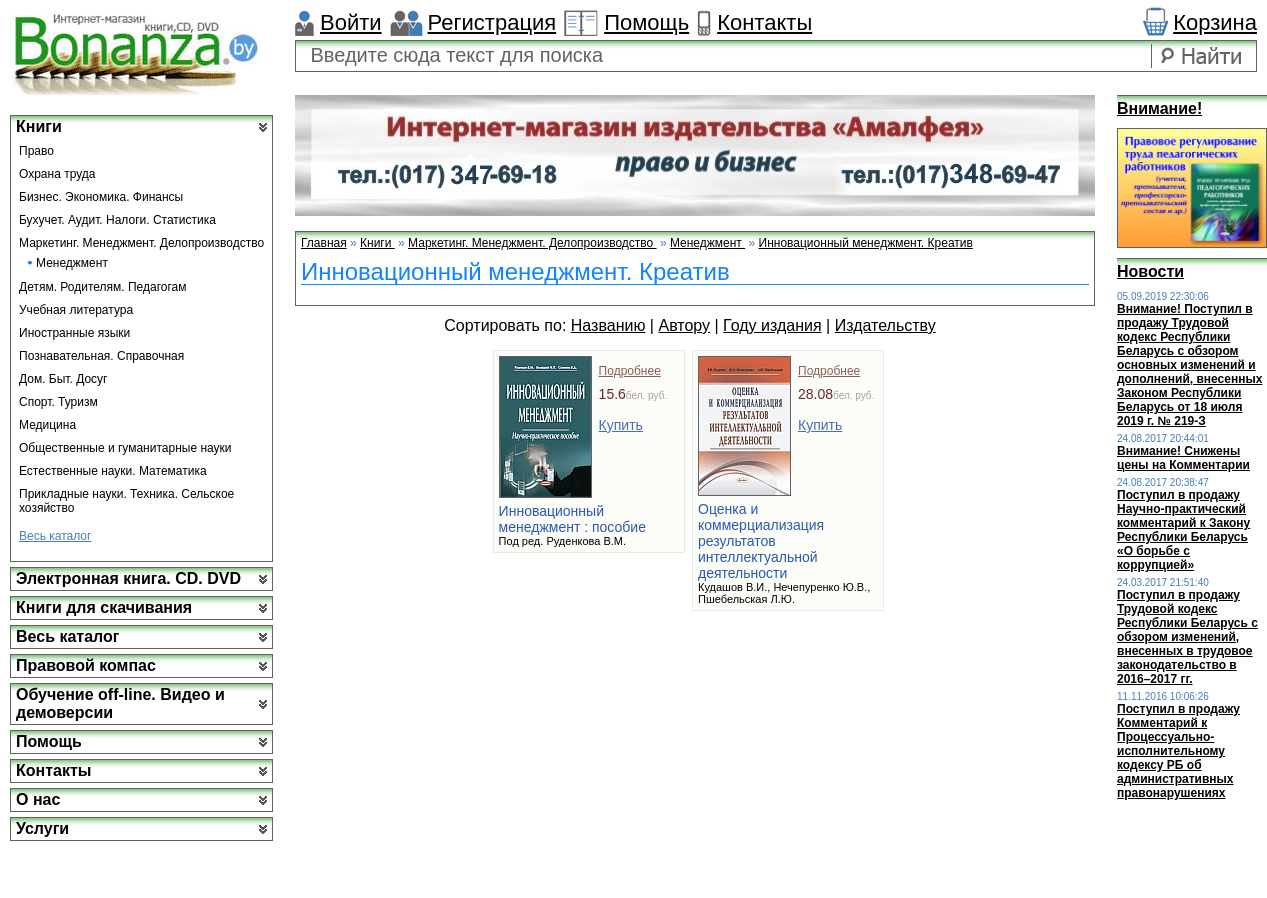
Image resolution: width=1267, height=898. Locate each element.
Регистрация (492, 22)
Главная (324, 243)
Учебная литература (76, 310)
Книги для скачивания (104, 607)
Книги (39, 126)
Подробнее (630, 371)
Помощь (646, 22)
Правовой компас (86, 665)
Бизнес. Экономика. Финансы (101, 197)
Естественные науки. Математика (113, 471)
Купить (621, 425)
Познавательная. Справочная (101, 356)
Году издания (772, 325)
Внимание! (1159, 108)
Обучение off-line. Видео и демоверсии (120, 703)
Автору (684, 325)
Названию (608, 325)
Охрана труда (57, 174)
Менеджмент (72, 263)
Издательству (885, 325)
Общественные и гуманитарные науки (125, 448)
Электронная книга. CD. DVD (128, 578)
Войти (351, 22)
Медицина (47, 425)
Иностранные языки (74, 333)
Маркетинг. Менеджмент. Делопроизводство (141, 243)
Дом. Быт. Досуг (63, 379)
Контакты (764, 22)
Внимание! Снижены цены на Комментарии (1183, 458)
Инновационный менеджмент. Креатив (866, 243)
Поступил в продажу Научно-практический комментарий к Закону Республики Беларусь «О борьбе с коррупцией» (1183, 530)
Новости (1150, 271)
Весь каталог (55, 536)
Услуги (42, 828)
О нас (38, 799)
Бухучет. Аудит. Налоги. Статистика (117, 220)
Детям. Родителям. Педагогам (103, 287)
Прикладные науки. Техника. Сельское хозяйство (126, 501)
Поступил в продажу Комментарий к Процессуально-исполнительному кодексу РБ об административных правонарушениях (1178, 751)
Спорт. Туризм (58, 402)
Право (36, 151)
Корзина (1215, 22)
